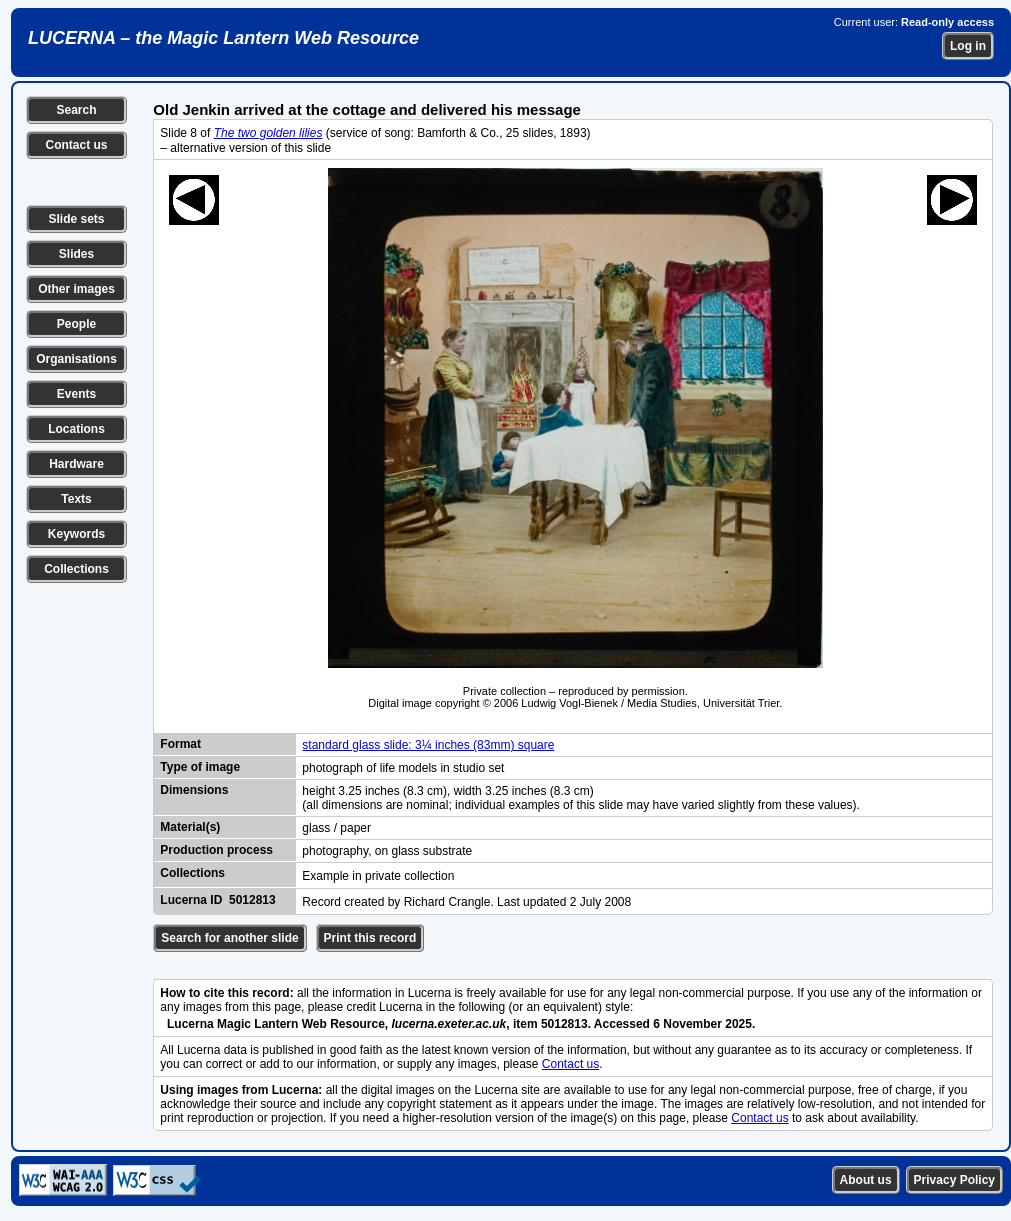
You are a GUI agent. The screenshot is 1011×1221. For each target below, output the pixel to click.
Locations (76, 429)
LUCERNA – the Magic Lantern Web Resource (223, 38)
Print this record (370, 938)
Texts (76, 499)
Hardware (76, 464)
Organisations (76, 359)
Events (76, 394)
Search (76, 110)
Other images (76, 289)
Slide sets (76, 219)
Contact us (76, 145)
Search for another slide (229, 938)
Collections (76, 569)
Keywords (76, 534)
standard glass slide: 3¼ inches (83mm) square (428, 745)
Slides (76, 254)
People (76, 324)
